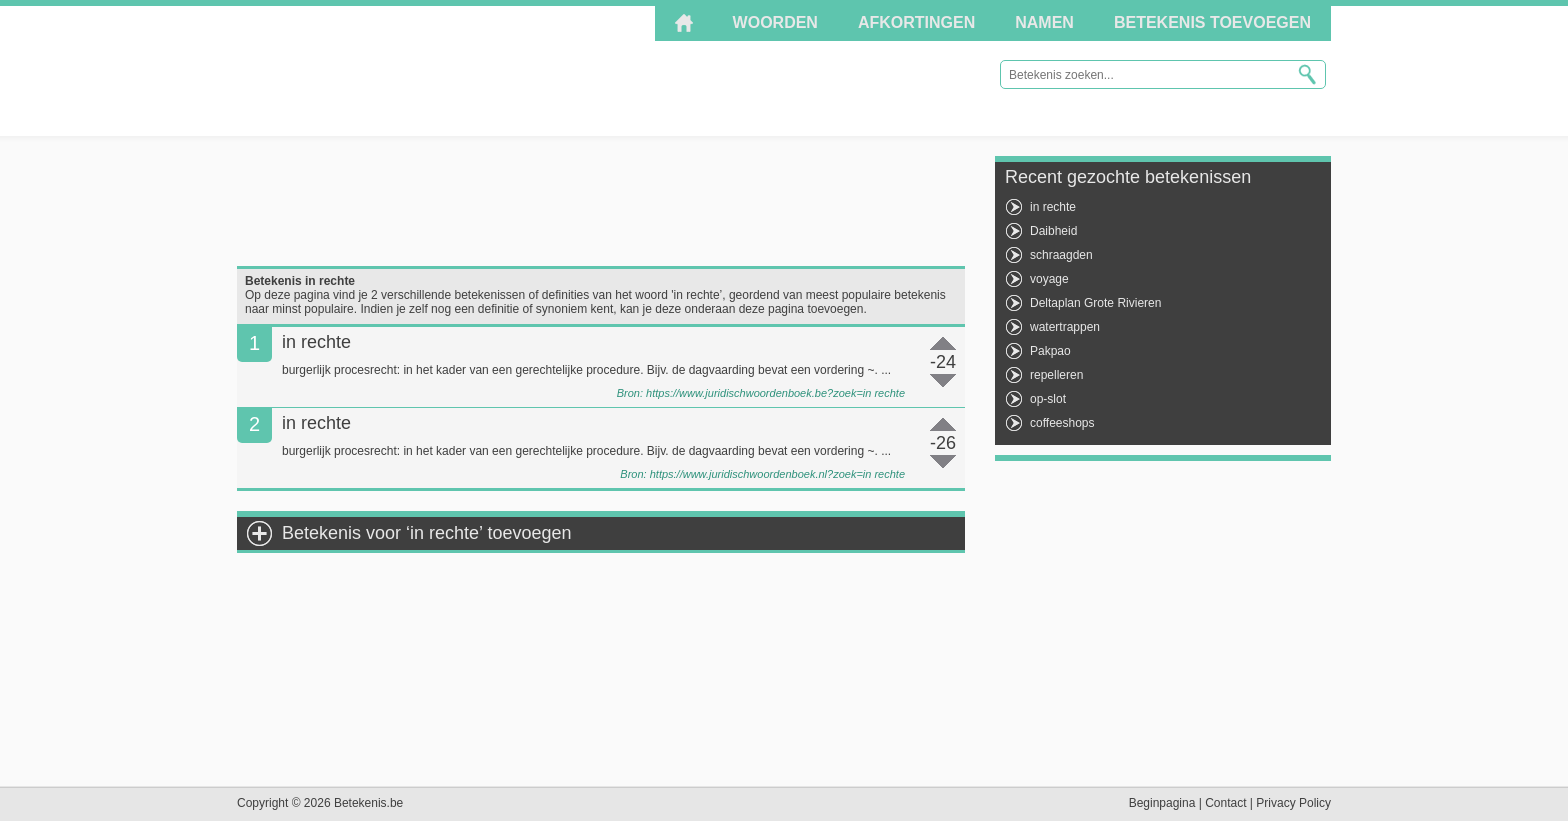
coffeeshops (1062, 423)
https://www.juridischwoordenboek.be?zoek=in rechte (775, 393)
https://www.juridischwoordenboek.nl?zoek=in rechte (777, 474)
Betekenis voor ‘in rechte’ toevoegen (427, 533)
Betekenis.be (416, 70)
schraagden (1061, 255)
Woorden (775, 22)
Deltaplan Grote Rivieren (1095, 303)
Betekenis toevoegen (1212, 22)
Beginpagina (1162, 803)
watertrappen (1065, 327)
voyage (1049, 279)
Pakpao (1050, 351)
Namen (1044, 22)
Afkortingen (916, 22)
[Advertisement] (601, 201)
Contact (1225, 803)
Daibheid (1053, 231)
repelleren (1056, 375)
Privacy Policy (1293, 803)
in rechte (1053, 207)
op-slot (1048, 399)
